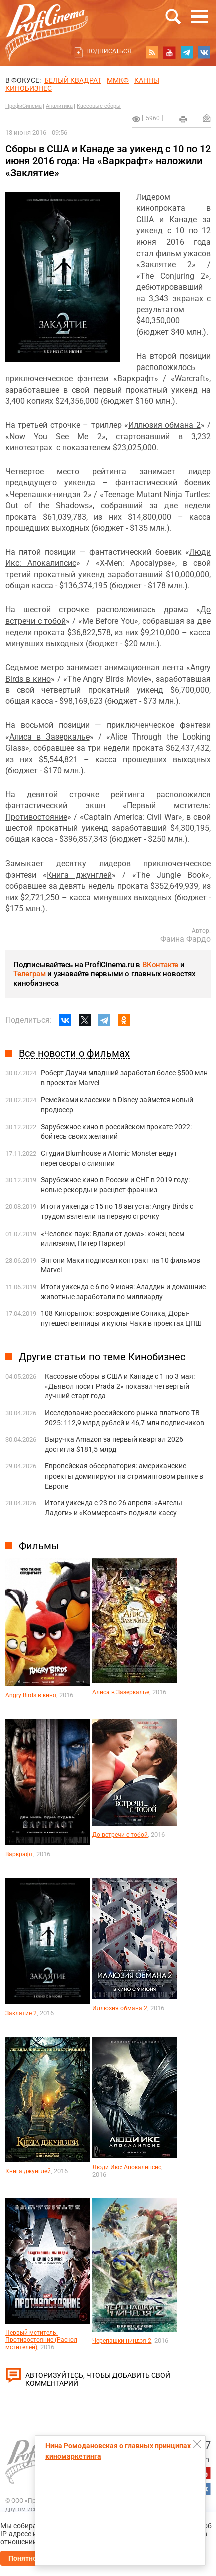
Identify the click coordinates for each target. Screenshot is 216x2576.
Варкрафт (135, 378)
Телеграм (29, 973)
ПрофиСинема (23, 106)
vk (204, 52)
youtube (169, 52)
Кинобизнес (28, 88)
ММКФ (118, 80)
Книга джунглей (79, 875)
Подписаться (108, 51)
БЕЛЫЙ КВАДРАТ (72, 80)
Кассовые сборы (99, 106)
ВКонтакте (160, 964)
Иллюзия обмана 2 (164, 425)
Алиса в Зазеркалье (49, 737)
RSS (152, 52)
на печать (183, 119)
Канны (146, 80)
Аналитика (59, 106)
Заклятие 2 (166, 264)
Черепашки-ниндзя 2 (48, 494)
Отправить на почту (207, 118)
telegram (187, 52)
